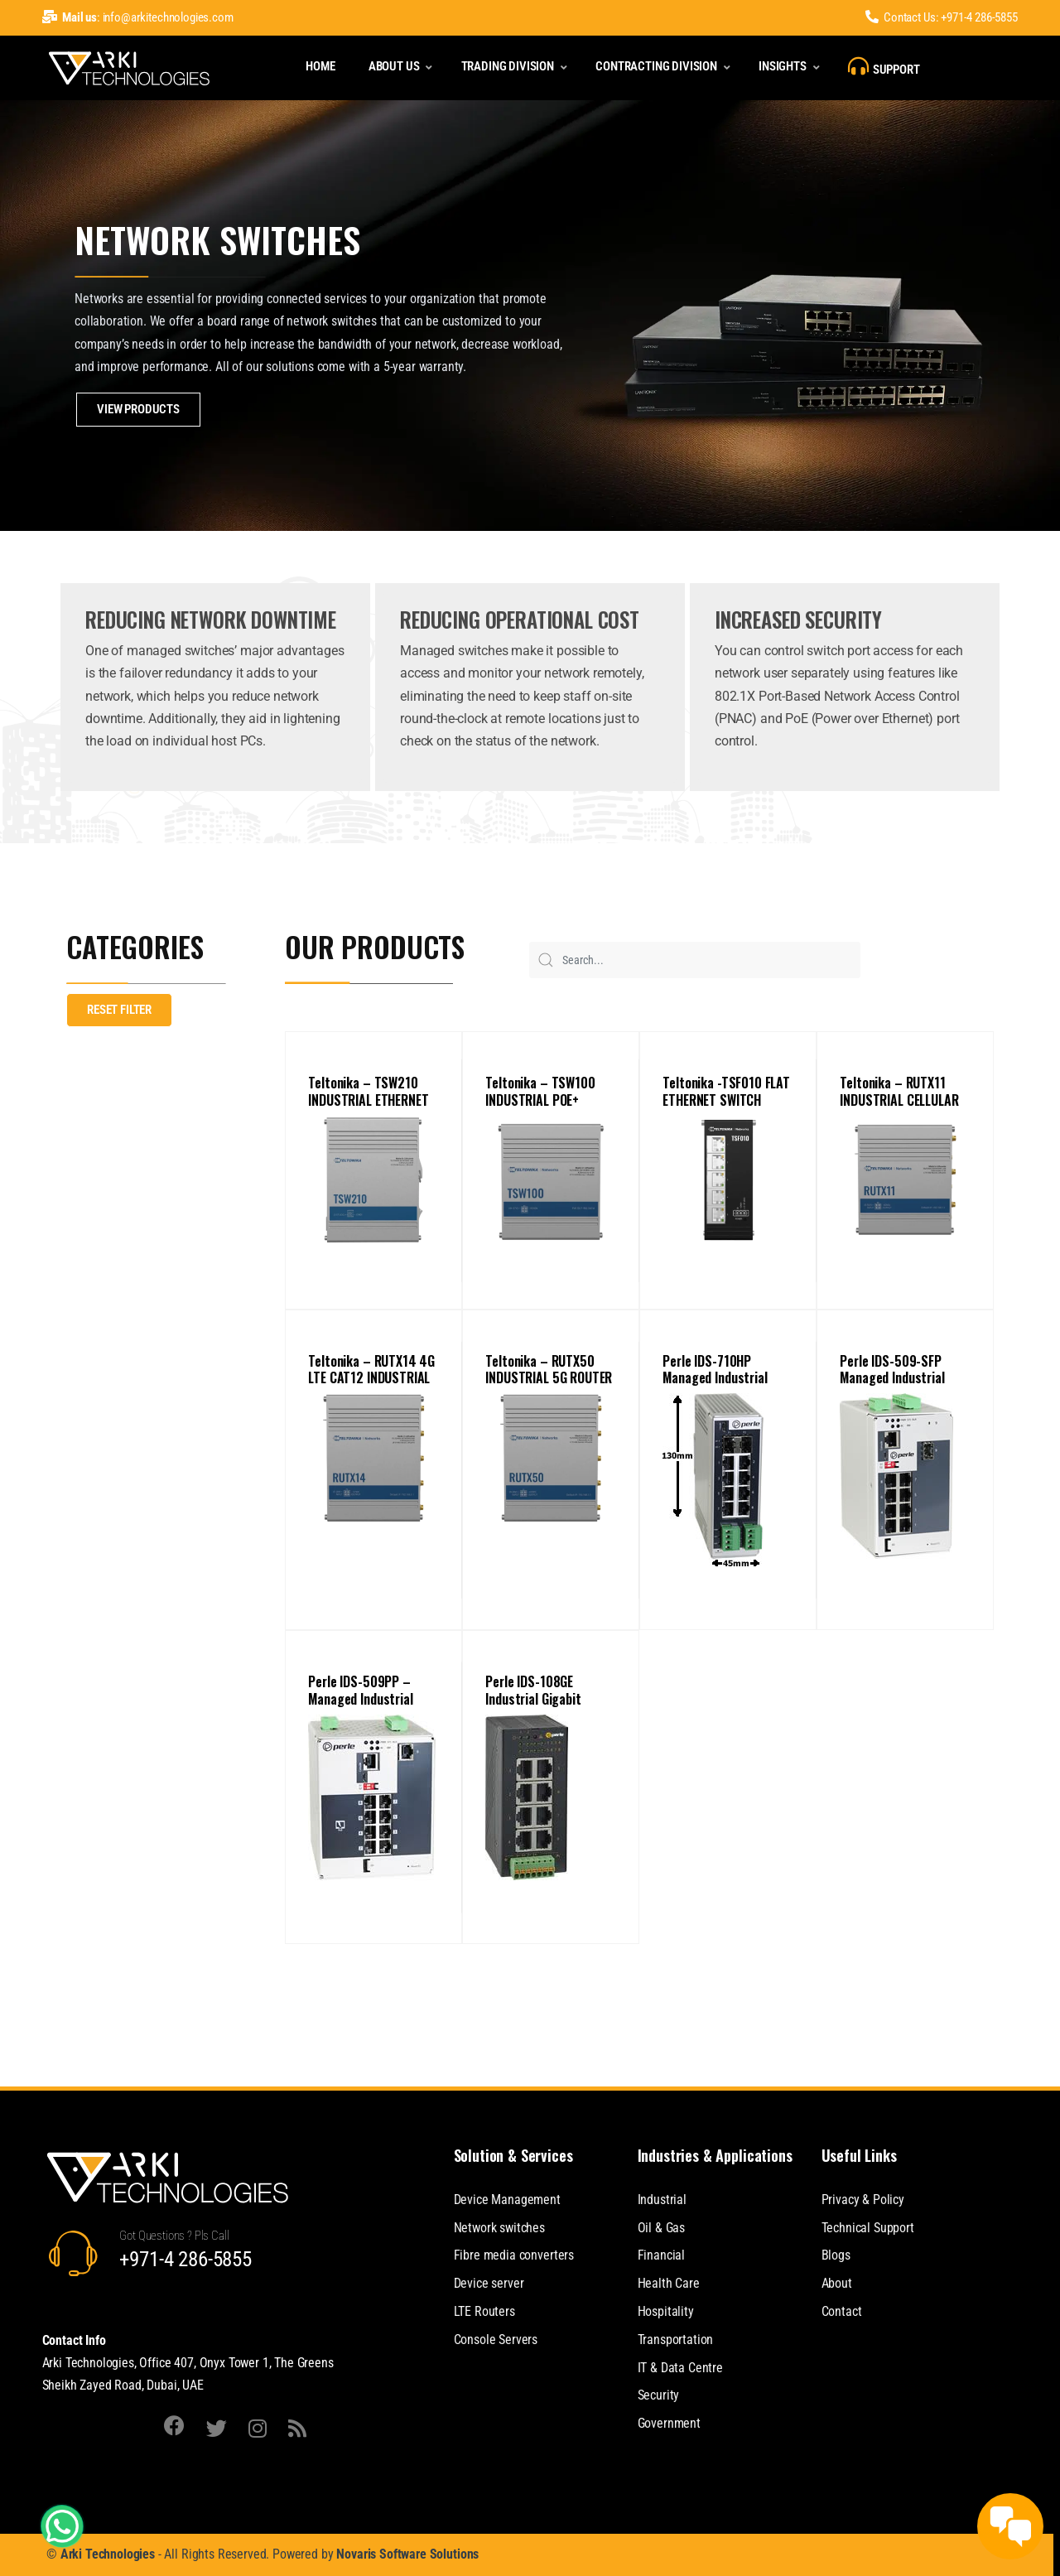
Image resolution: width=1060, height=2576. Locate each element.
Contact (842, 2311)
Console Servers (496, 2339)
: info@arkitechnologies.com (137, 17)
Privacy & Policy (863, 2199)
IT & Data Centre (680, 2368)
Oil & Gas (662, 2228)
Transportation (676, 2339)
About (837, 2283)
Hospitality (666, 2311)
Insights (783, 66)
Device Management (507, 2199)
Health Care (669, 2283)
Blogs (836, 2255)
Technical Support (868, 2228)
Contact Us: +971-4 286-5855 (941, 17)
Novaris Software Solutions (407, 2554)
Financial (662, 2255)
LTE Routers (484, 2311)
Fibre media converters (514, 2255)
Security (659, 2395)
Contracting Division (656, 66)
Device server (489, 2283)
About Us (394, 66)
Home (320, 66)
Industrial (662, 2199)
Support (884, 66)
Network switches (499, 2228)
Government (669, 2423)
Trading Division (507, 66)
